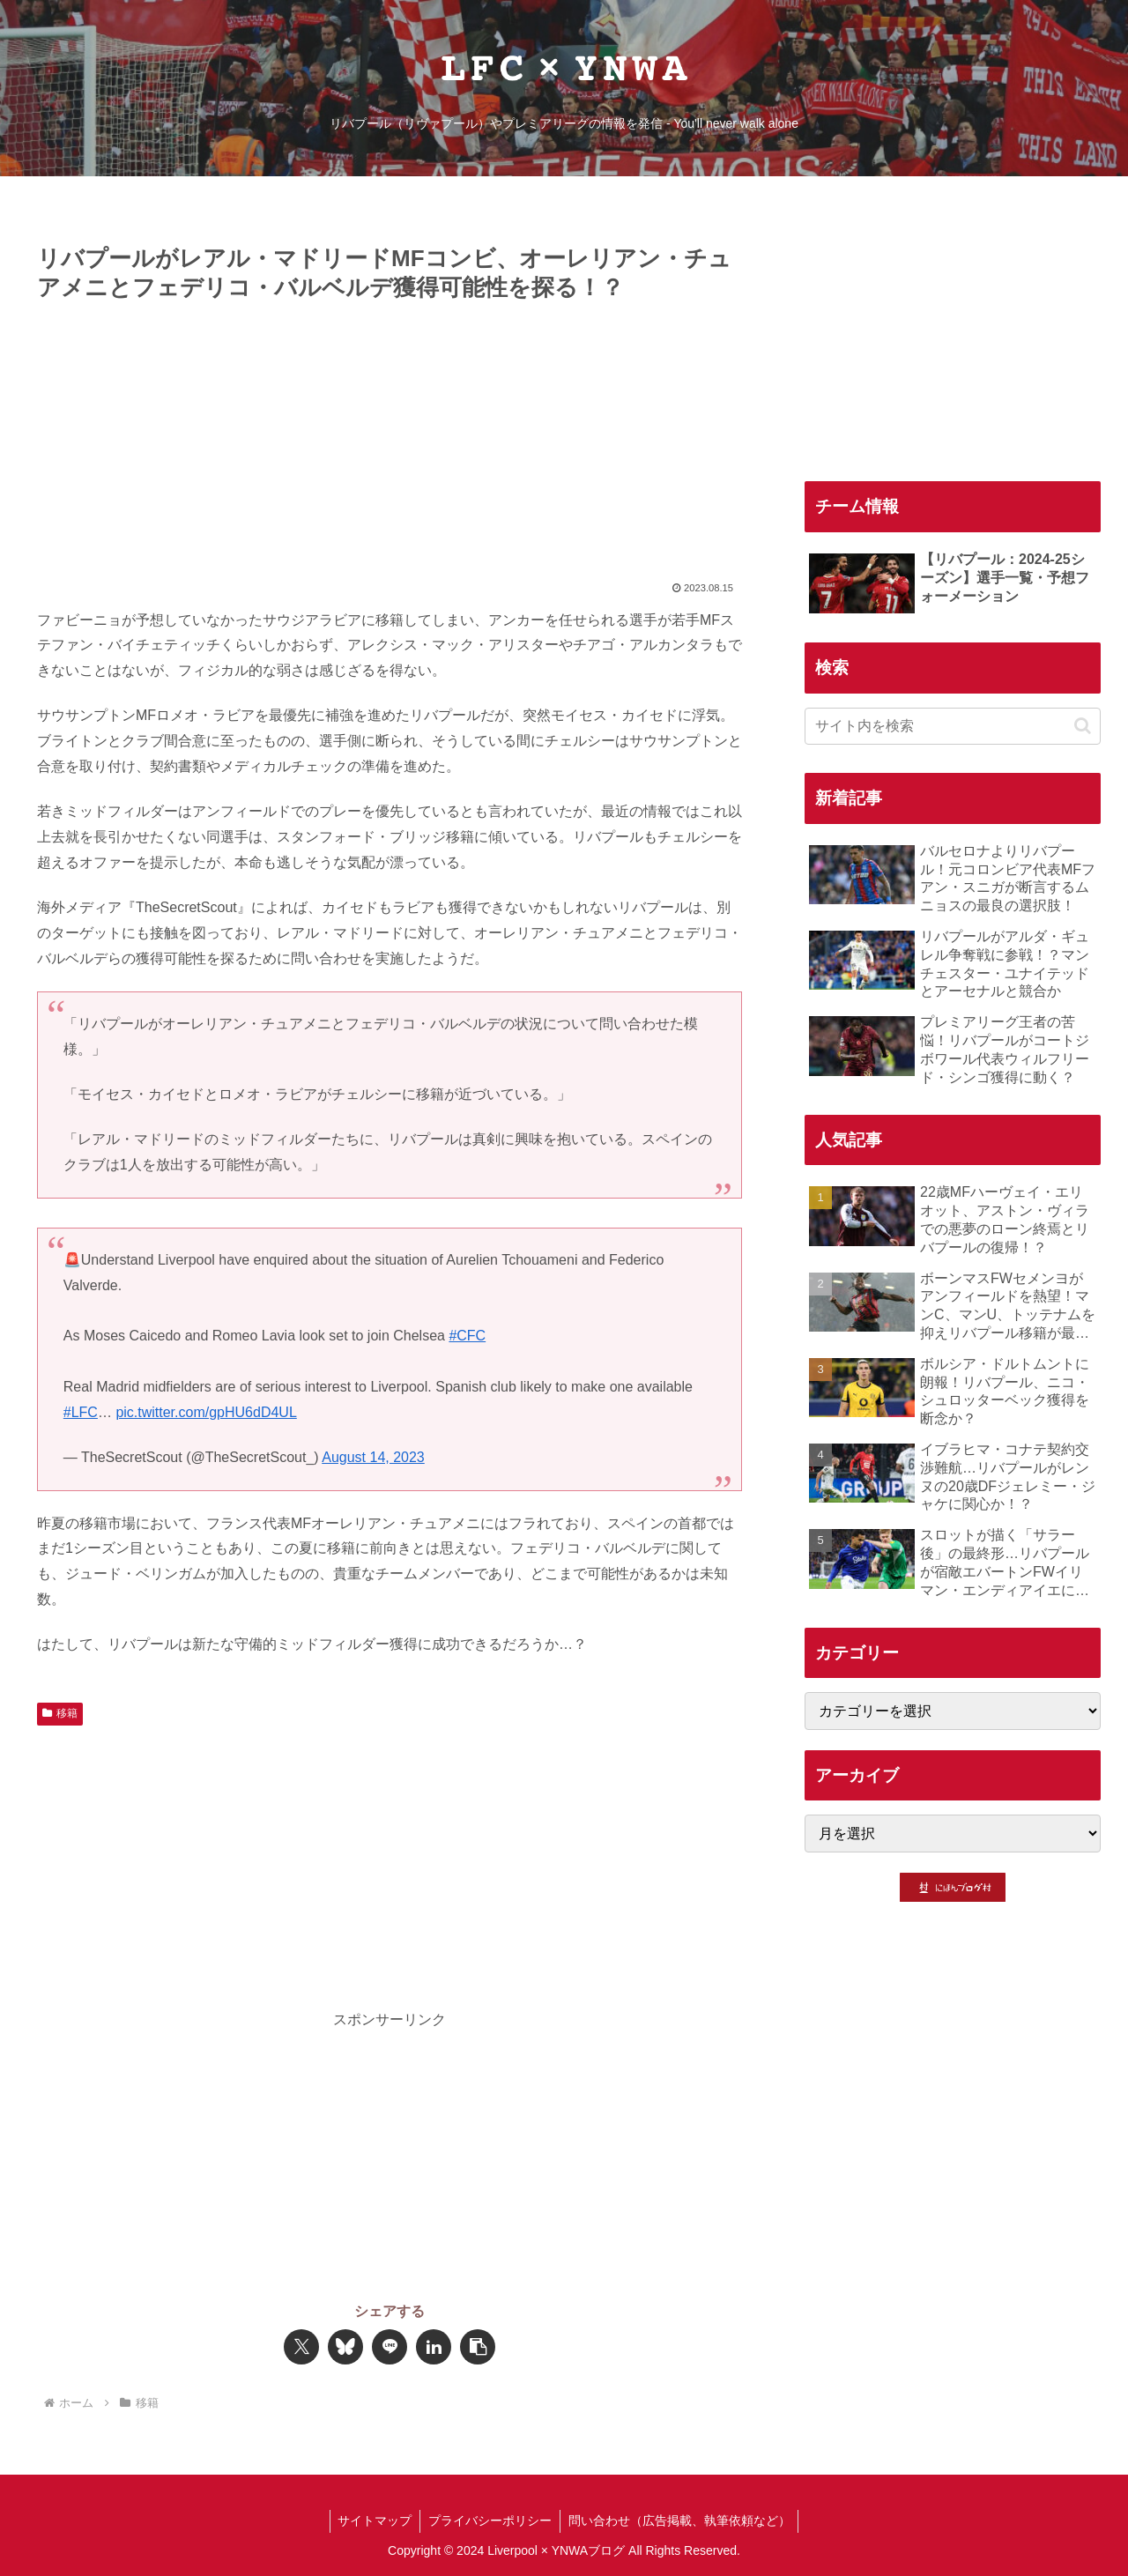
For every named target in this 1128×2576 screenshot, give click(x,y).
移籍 (60, 1713)
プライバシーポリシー (490, 2520)
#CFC (467, 1335)
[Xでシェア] (301, 2346)
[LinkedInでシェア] (433, 2346)
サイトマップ (373, 2520)
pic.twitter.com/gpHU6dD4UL (205, 1412)
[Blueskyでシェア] (345, 2346)
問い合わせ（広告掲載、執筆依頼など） (681, 2520)
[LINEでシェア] (389, 2346)
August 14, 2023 (373, 1457)
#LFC (80, 1412)
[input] (953, 726)
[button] (477, 2346)
